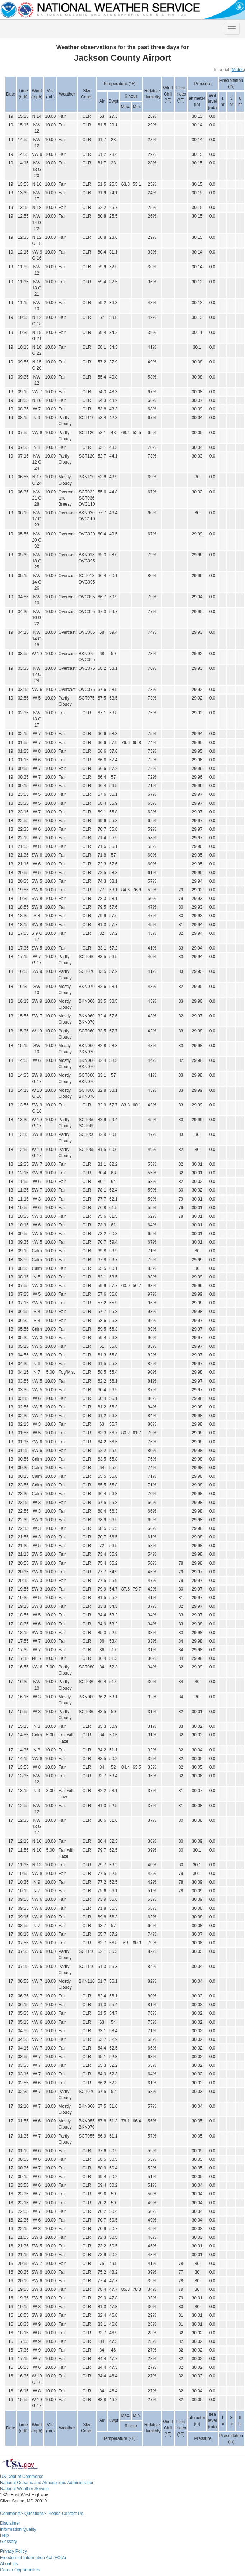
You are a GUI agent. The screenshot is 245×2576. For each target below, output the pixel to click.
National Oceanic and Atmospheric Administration (47, 2482)
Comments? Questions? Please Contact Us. (42, 2513)
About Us (9, 2563)
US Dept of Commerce (21, 2476)
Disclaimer (10, 2523)
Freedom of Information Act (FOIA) (33, 2557)
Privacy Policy (13, 2551)
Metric (238, 69)
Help (4, 2535)
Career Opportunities (20, 2569)
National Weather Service (24, 2488)
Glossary (8, 2541)
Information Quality (18, 2529)
